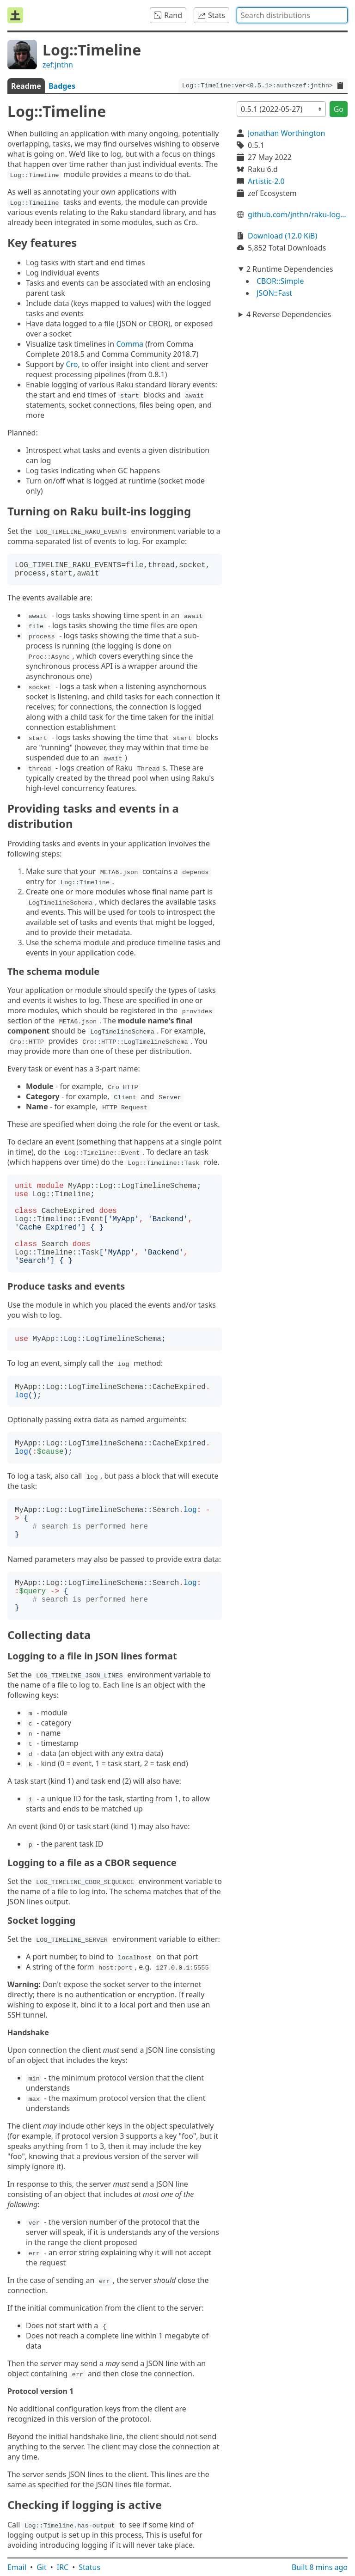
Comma (129, 344)
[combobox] (292, 15)
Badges (62, 86)
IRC (63, 2567)
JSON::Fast (274, 293)
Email (16, 2567)
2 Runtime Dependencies (289, 269)
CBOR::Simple (280, 281)
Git (42, 2567)
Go (338, 109)
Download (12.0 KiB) (282, 236)
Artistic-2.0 (266, 181)
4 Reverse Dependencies (288, 314)
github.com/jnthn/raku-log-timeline (298, 214)
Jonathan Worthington (286, 133)
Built (320, 2567)
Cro (72, 364)
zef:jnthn (58, 65)
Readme (26, 86)
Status (89, 2567)
